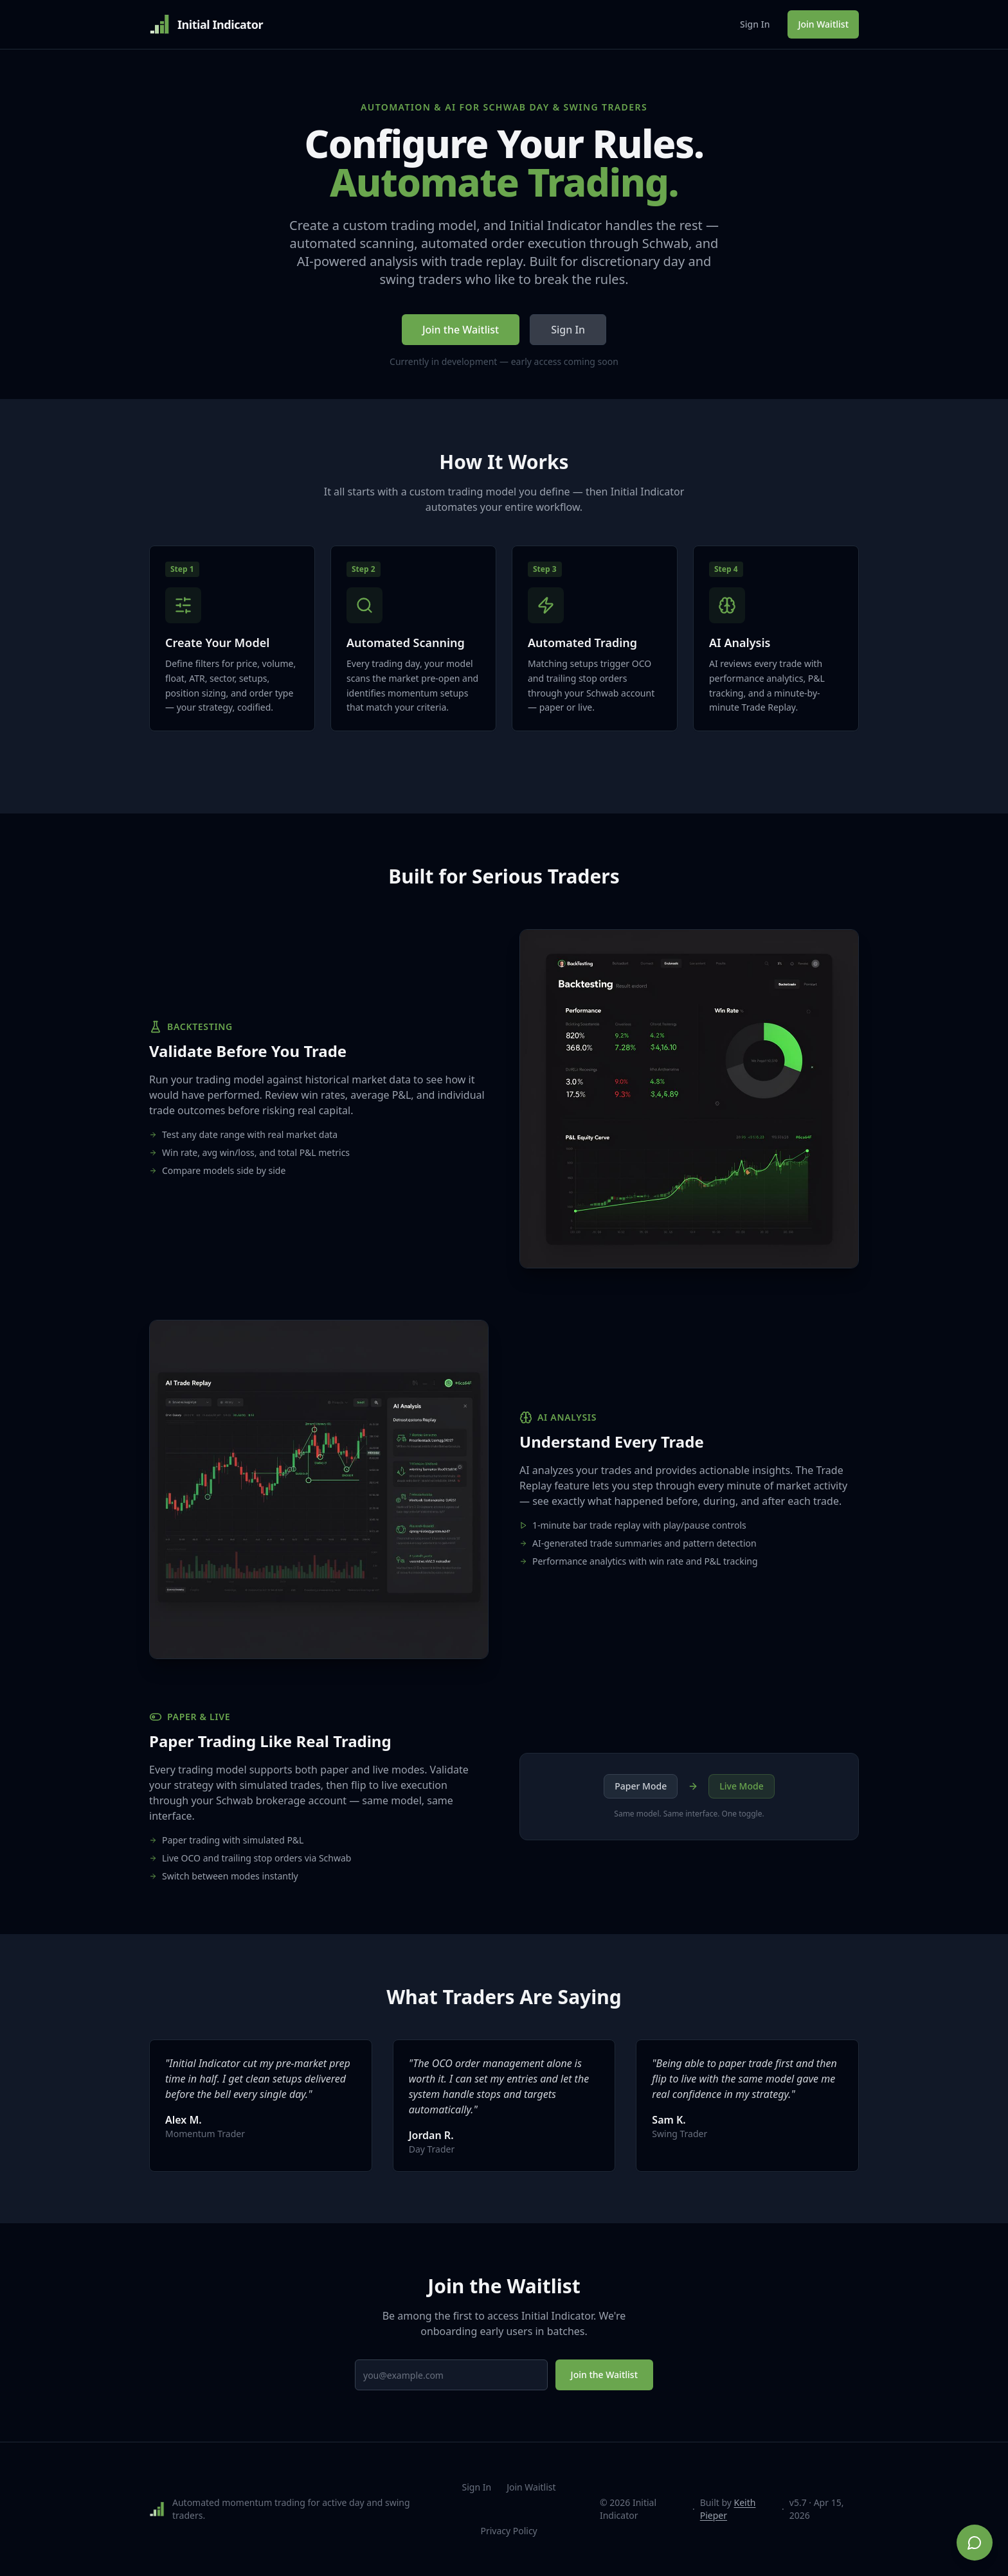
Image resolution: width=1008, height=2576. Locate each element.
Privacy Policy (508, 2531)
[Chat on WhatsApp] (975, 2543)
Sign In (755, 24)
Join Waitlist (823, 24)
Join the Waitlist (460, 330)
